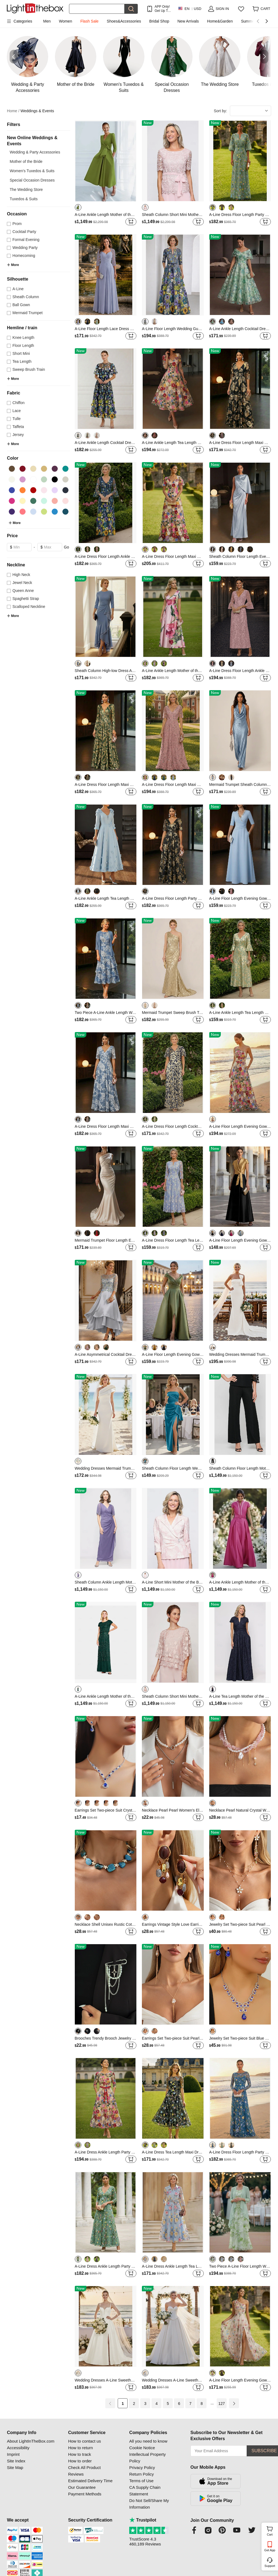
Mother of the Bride (26, 161)
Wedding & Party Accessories (35, 152)
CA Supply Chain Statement (144, 2490)
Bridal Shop (159, 21)
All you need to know (148, 2441)
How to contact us (84, 2441)
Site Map (15, 2467)
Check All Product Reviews (84, 2470)
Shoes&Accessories (124, 21)
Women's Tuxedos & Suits (32, 171)
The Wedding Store (26, 189)
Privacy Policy (142, 2467)
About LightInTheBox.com (30, 2441)
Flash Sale (89, 21)
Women (65, 21)
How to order (80, 2461)
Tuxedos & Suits (23, 199)
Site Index (16, 2461)
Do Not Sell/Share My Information (149, 2503)
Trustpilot (142, 2520)
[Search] (97, 9)
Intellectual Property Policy (147, 2457)
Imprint (13, 2454)
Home (13, 111)
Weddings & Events (37, 111)
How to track (79, 2454)
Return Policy (141, 2474)
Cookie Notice (142, 2447)
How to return (80, 2447)
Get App (269, 2550)
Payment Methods (84, 2494)
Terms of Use (141, 2480)
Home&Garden (220, 21)
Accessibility (18, 2447)
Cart (272, 2530)
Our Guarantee (82, 2487)
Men (47, 21)
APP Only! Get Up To (162, 9)
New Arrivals (188, 21)
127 (221, 2403)
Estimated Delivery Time (90, 2480)
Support (270, 2565)
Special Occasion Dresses (32, 180)
